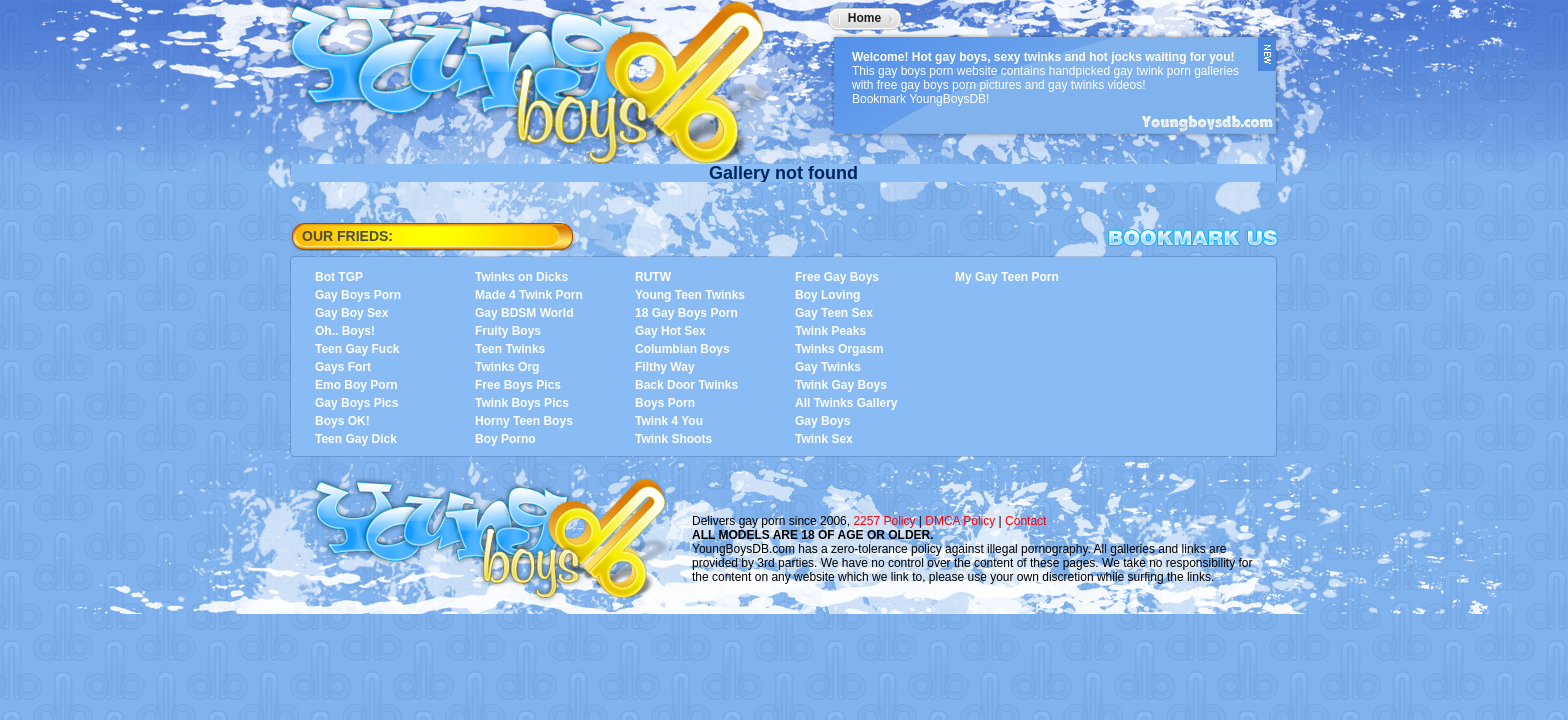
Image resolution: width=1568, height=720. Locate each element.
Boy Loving (827, 295)
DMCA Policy (960, 521)
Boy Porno (505, 439)
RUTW (653, 277)
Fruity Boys (508, 331)
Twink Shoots (673, 439)
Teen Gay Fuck (357, 349)
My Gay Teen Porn (1007, 277)
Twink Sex (824, 439)
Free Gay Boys (837, 277)
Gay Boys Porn (358, 295)
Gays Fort (343, 367)
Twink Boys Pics (522, 403)
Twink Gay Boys (841, 385)
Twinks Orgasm (839, 349)
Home (864, 18)
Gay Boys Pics (356, 403)
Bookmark (1193, 238)
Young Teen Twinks (690, 295)
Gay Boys (822, 421)
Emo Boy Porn (356, 385)
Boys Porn (665, 403)
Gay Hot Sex (670, 331)
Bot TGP (339, 277)
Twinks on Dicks (521, 277)
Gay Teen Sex (834, 313)
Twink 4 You (669, 421)
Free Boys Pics (518, 385)
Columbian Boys (682, 349)
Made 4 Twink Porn (529, 295)
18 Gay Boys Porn (686, 313)
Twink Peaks (830, 331)
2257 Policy (884, 521)
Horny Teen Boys (524, 421)
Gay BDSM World (524, 313)
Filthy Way (665, 367)
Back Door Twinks (686, 385)
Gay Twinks (828, 367)
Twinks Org (507, 367)
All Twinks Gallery (846, 403)
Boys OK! (342, 421)
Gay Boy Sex (351, 313)
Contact (1025, 521)
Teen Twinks (510, 349)
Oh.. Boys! (345, 331)
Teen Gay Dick (356, 439)
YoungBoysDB (540, 75)
